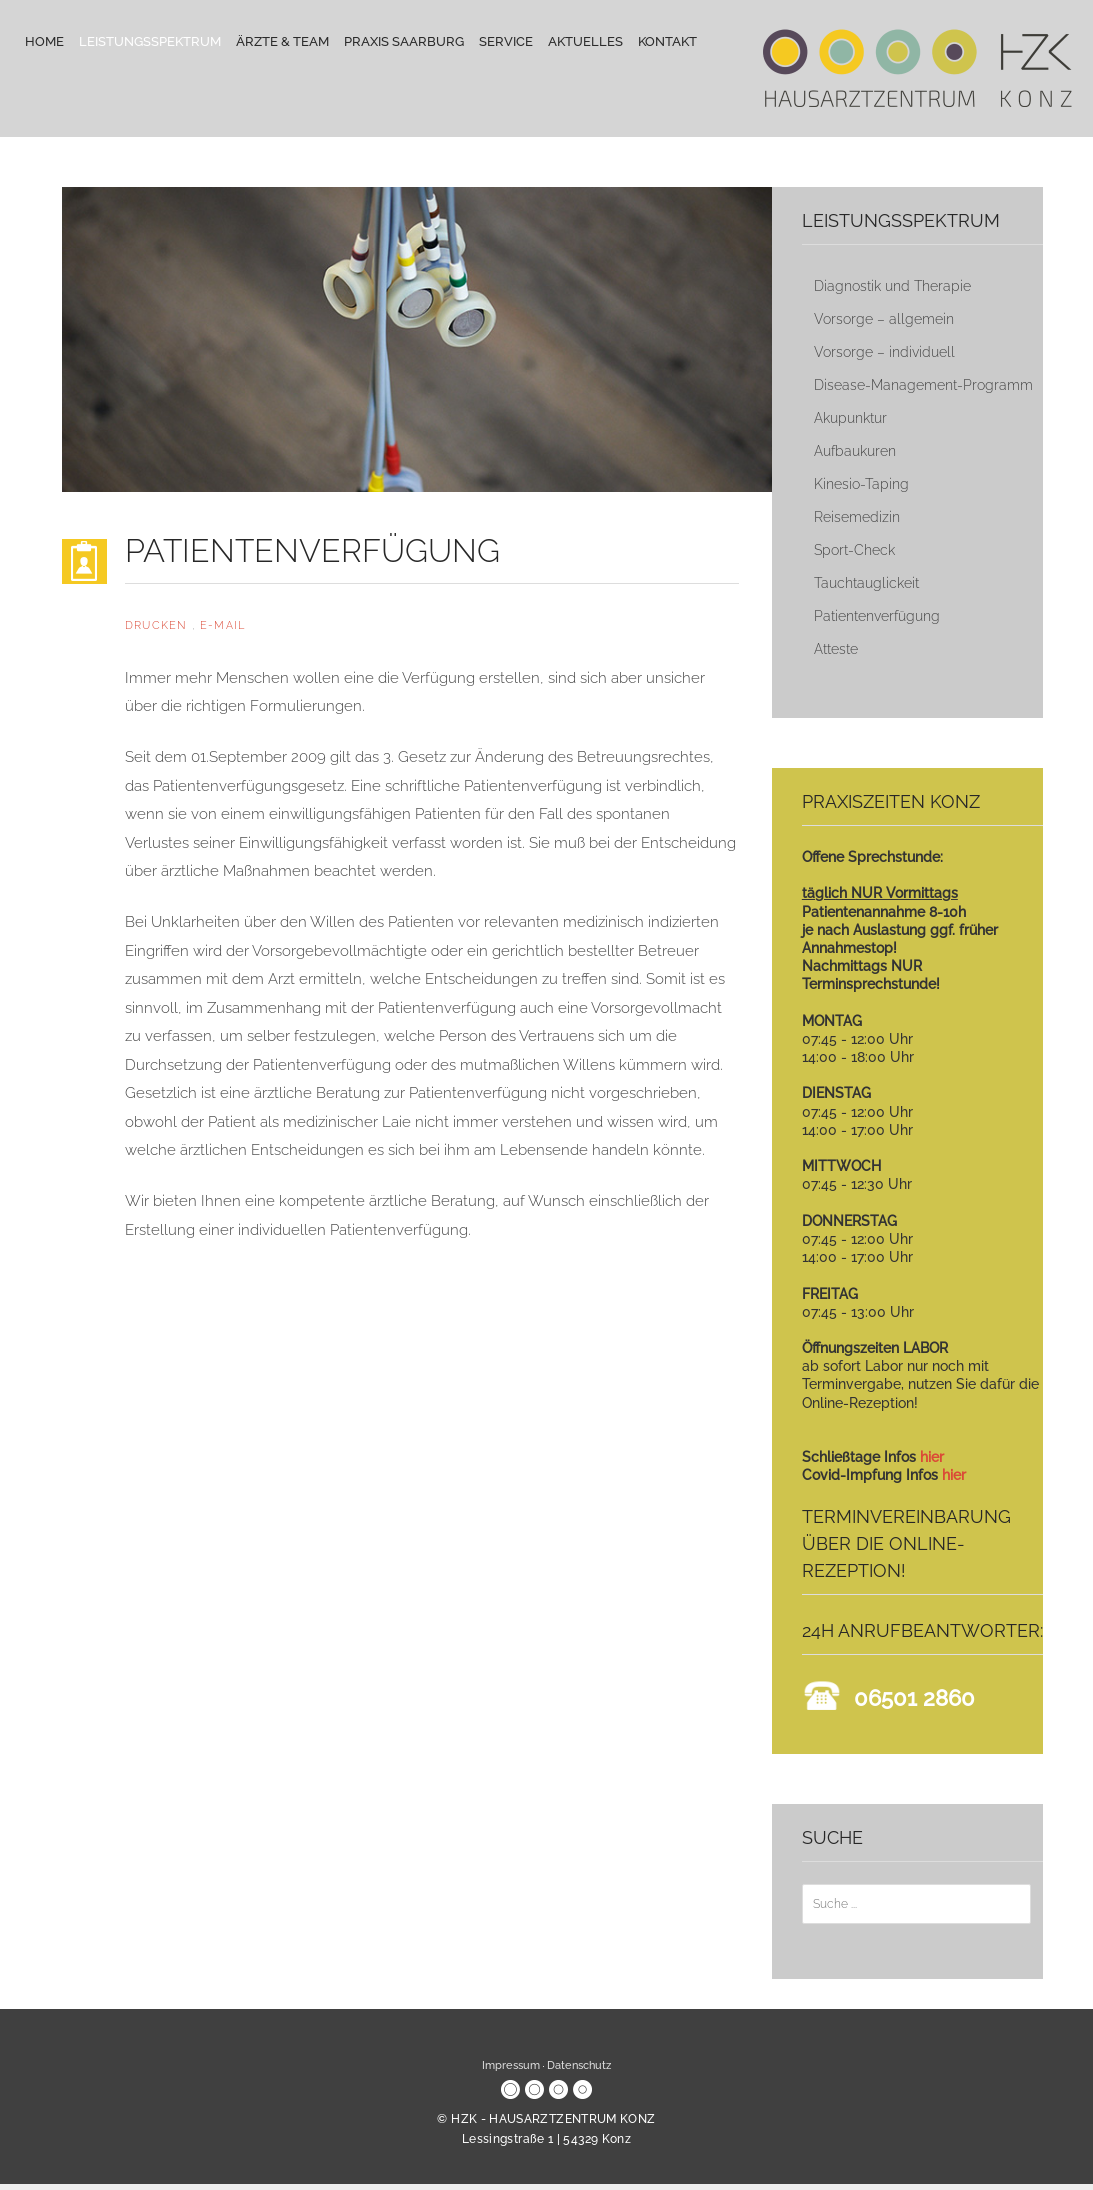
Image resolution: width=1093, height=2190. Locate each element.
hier (932, 1457)
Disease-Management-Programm (923, 385)
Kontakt (667, 41)
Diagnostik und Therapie (892, 286)
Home (44, 41)
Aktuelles (585, 41)
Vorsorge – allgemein (884, 319)
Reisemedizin (857, 517)
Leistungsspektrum (150, 41)
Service (506, 41)
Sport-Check (854, 550)
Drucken (158, 625)
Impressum (511, 2065)
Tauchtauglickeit (866, 583)
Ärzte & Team (282, 41)
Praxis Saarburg (404, 41)
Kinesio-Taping (861, 484)
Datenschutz (579, 2065)
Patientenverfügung (877, 616)
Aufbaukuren (855, 451)
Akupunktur (850, 418)
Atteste (836, 649)
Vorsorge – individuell (884, 352)
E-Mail (222, 625)
